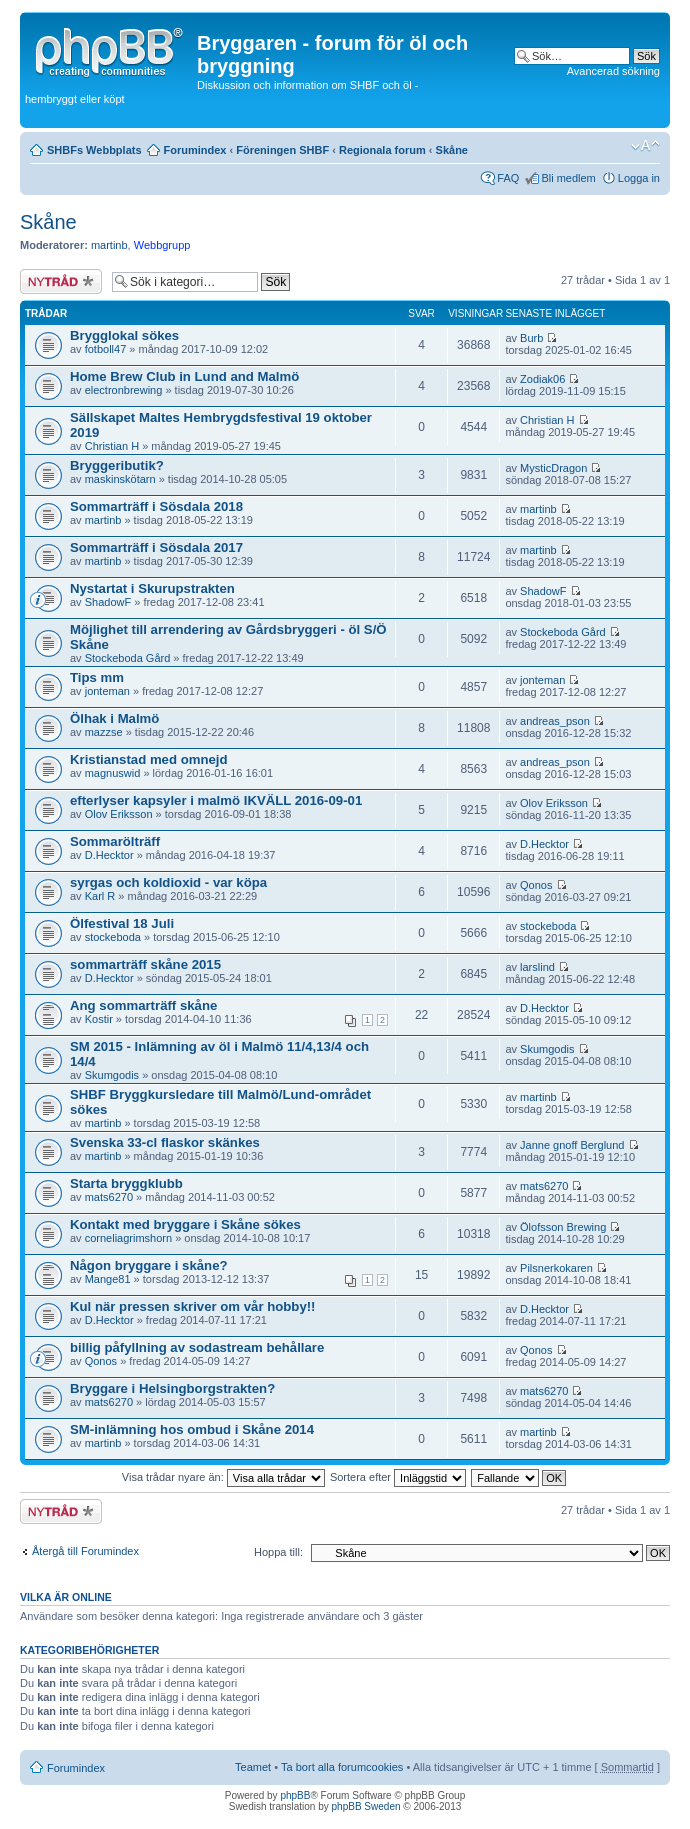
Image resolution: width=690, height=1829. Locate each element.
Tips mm (97, 677)
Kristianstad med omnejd (149, 759)
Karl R (100, 896)
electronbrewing (124, 390)
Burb (531, 338)
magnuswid (113, 773)
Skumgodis (112, 1075)
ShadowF (108, 602)
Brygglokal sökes (124, 335)
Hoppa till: (278, 1552)
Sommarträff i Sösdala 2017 (156, 547)
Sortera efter (398, 1477)
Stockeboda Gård (128, 658)
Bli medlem (568, 178)
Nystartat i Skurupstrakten (152, 588)
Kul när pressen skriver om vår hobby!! (193, 1306)
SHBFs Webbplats (94, 150)
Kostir (99, 1019)
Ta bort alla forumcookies (342, 1767)
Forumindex (195, 150)
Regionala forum (382, 150)
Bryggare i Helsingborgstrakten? (172, 1388)
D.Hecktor (109, 855)
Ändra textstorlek (645, 146)
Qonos (536, 885)
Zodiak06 (542, 379)
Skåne (452, 150)
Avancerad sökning (613, 71)
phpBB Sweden (366, 1806)
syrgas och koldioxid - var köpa (168, 882)
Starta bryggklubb (126, 1183)
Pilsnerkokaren (556, 1268)
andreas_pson (555, 721)
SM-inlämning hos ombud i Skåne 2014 (192, 1429)
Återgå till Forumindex (85, 1551)
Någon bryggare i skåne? (149, 1265)
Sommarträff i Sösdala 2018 (156, 506)
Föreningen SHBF (282, 150)
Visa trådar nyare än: (223, 1477)
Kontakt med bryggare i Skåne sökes (185, 1224)
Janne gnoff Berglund (572, 1145)
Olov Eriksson (119, 814)
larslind (537, 967)
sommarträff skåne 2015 (145, 964)
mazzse (104, 732)
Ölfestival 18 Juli (122, 923)
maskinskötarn (120, 479)
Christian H (112, 446)
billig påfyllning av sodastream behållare (197, 1347)
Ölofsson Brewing (563, 1227)
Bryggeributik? (117, 465)
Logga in (639, 178)
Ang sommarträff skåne (143, 1005)
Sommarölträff (115, 841)
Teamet (253, 1767)
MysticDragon (553, 468)
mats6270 (109, 1197)
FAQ (508, 178)
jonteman (107, 691)
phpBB (295, 1795)
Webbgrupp (162, 245)
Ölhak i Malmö (114, 718)
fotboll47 (106, 349)
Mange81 (108, 1279)
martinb (109, 245)
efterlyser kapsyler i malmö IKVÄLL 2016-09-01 (216, 800)
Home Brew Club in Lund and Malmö (184, 376)
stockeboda (113, 937)
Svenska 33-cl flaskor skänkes (165, 1142)
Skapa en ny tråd (61, 281)
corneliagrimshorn (128, 1238)
